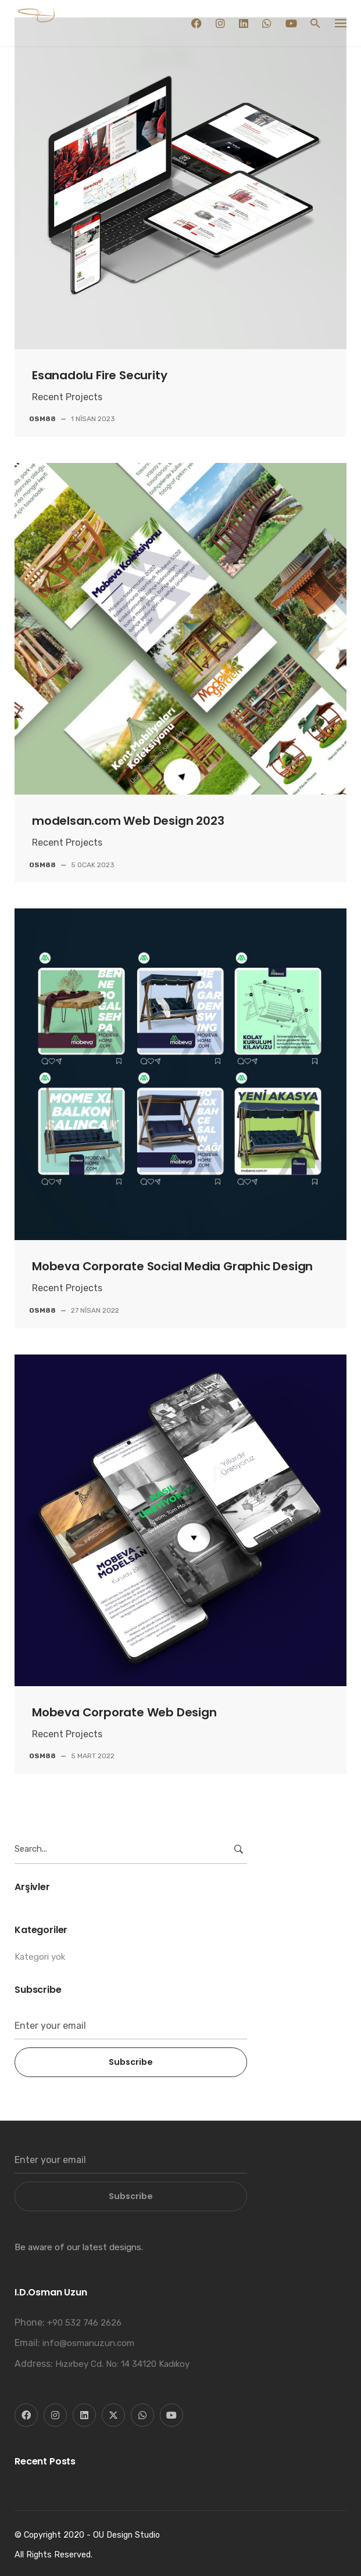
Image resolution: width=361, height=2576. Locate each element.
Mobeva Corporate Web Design (124, 1712)
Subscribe (131, 2062)
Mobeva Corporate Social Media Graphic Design (172, 1266)
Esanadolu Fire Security (99, 375)
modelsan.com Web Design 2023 (128, 821)
